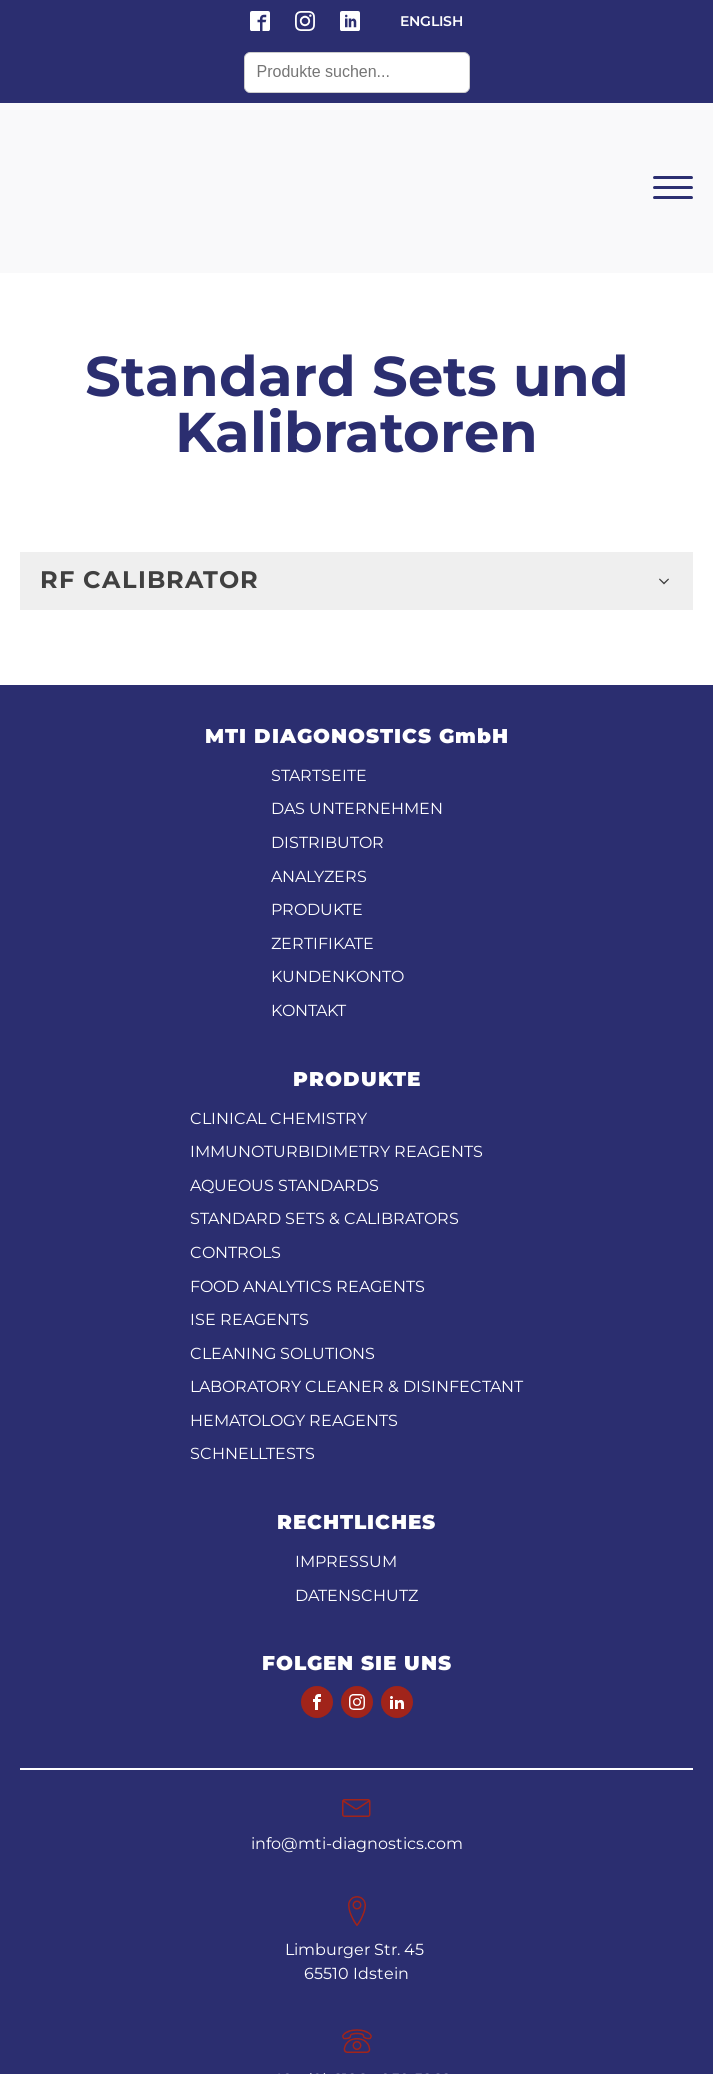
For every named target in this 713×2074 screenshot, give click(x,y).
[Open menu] (673, 125)
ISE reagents (249, 1193)
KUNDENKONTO (337, 850)
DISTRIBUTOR (327, 716)
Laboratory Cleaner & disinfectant (356, 1260)
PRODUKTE (317, 783)
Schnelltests (252, 1327)
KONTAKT (308, 884)
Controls (235, 1126)
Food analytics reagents (307, 1160)
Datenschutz (356, 1469)
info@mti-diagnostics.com (357, 1717)
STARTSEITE (319, 649)
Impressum (346, 1435)
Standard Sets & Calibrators (324, 1092)
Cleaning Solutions (282, 1227)
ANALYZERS (319, 750)
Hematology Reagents (294, 1294)
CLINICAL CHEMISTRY (278, 992)
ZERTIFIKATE (322, 817)
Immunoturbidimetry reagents (336, 1025)
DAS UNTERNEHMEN (357, 682)
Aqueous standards (284, 1059)
